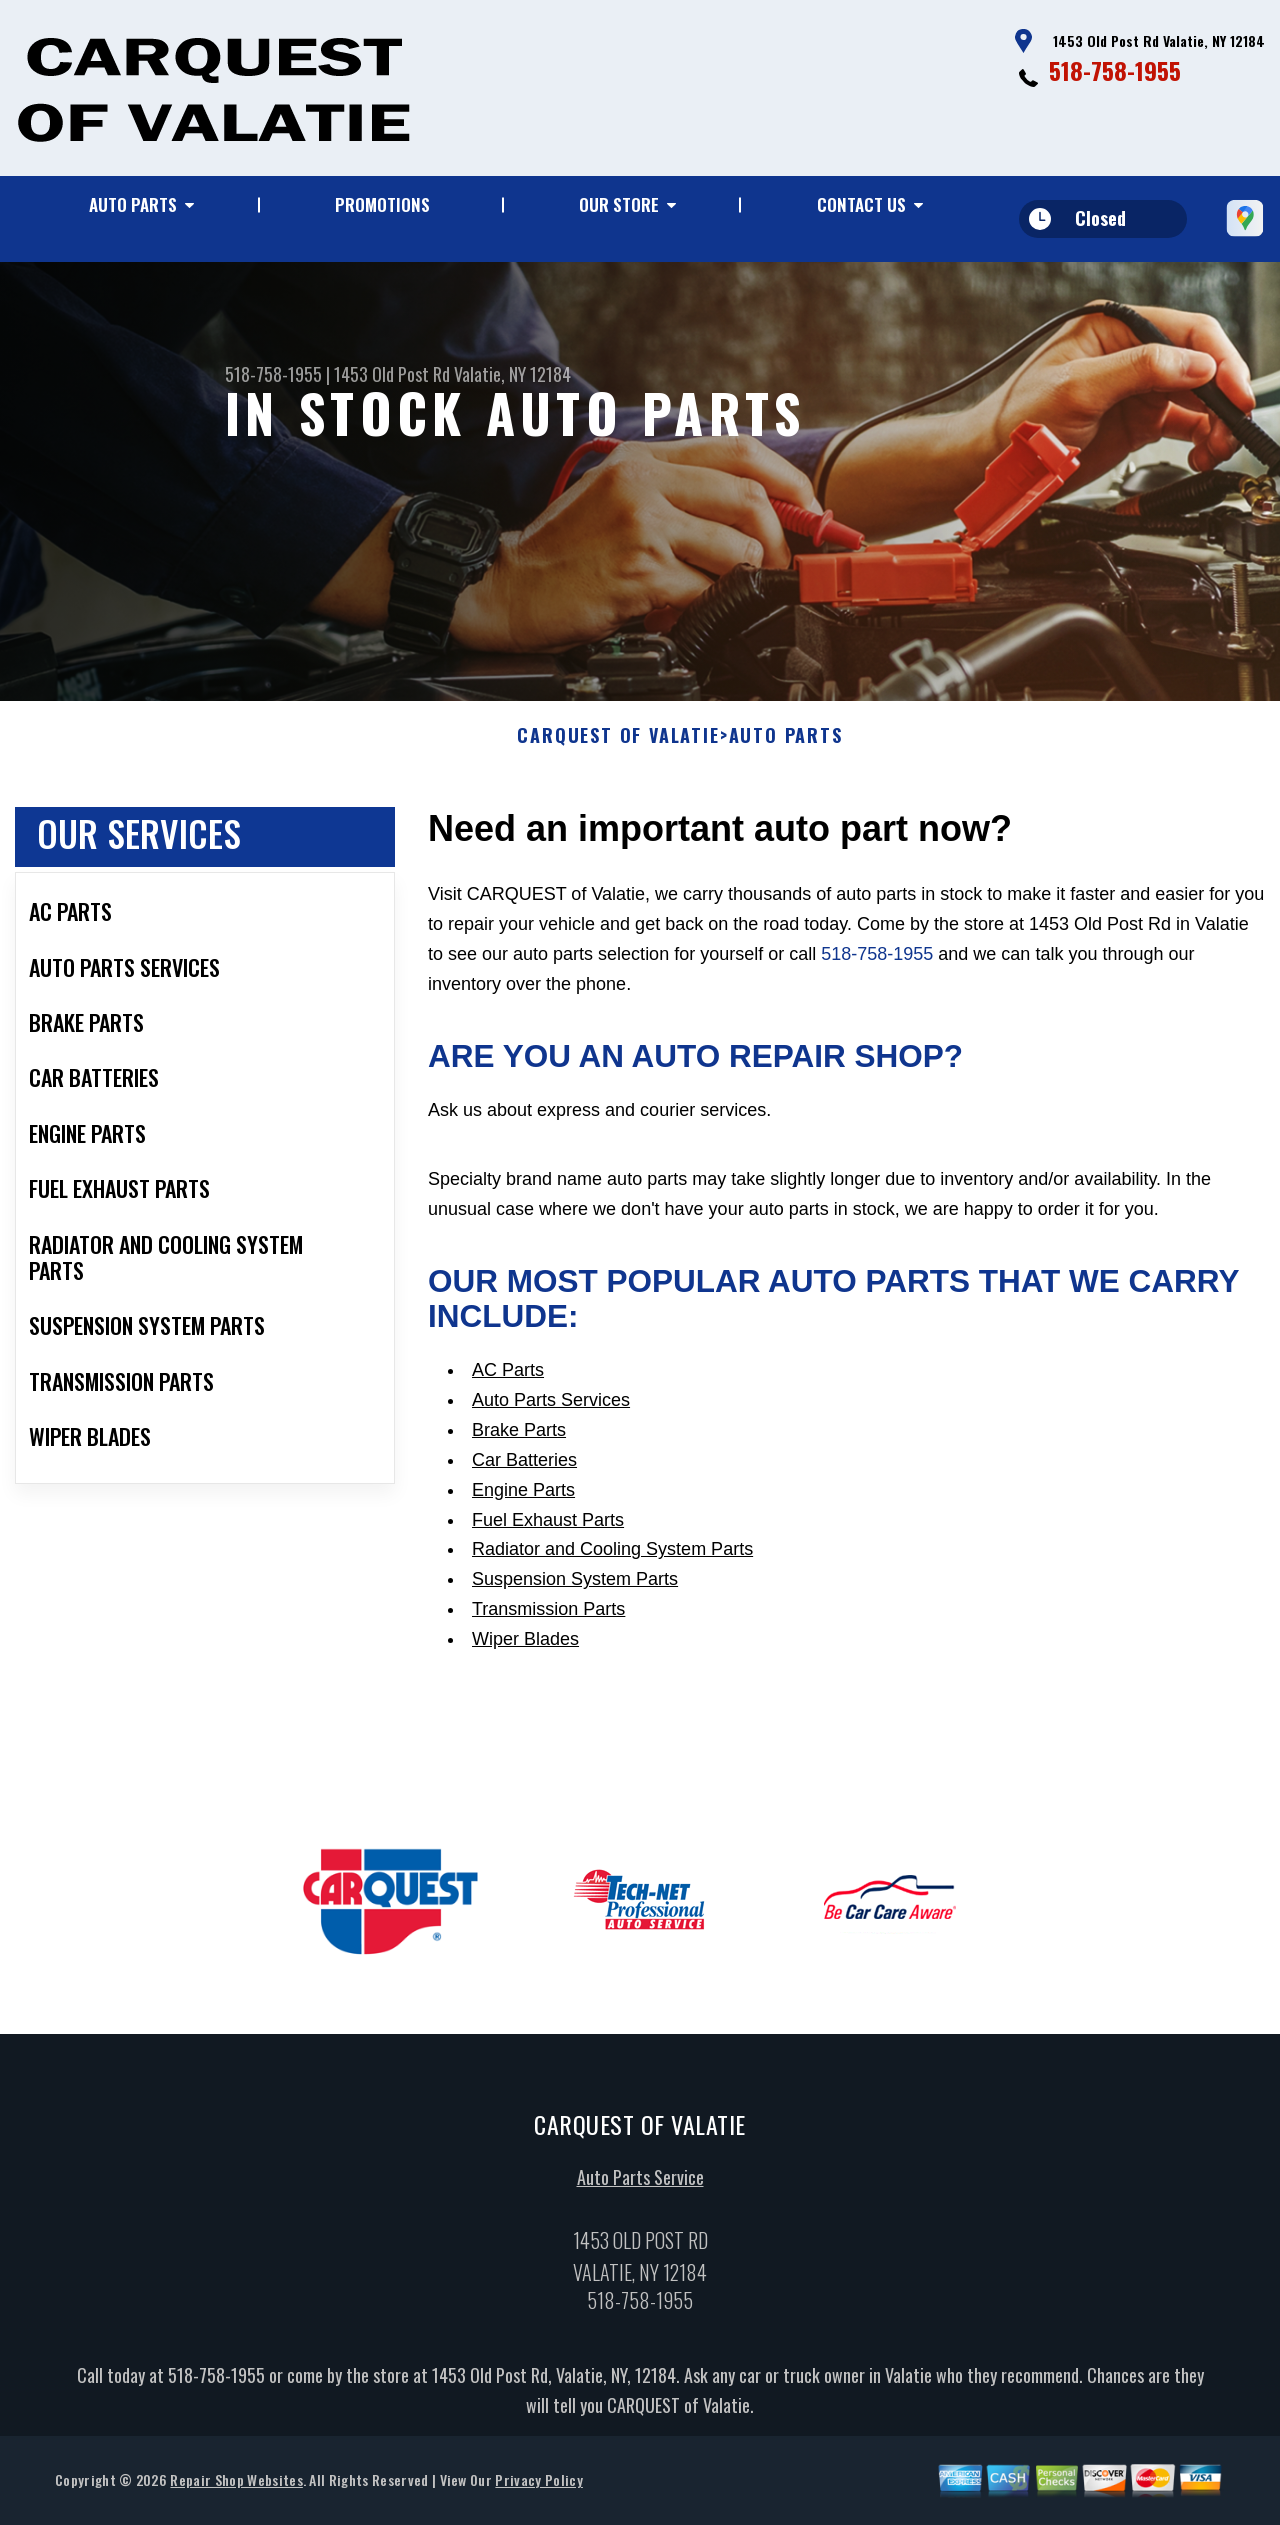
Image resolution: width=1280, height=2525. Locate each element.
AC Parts (508, 1378)
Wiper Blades (525, 1647)
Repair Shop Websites (236, 2487)
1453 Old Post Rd (392, 374)
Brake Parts (519, 1437)
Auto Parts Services (551, 1408)
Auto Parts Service (640, 2184)
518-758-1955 (1115, 70)
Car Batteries (524, 1467)
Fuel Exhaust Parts (548, 1527)
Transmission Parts (548, 1617)
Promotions (382, 204)
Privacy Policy (538, 2487)
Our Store (619, 204)
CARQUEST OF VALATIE (618, 744)
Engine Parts (523, 1497)
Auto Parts (133, 204)
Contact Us (861, 204)
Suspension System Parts (575, 1587)
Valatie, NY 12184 (512, 374)
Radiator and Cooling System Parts (612, 1557)
